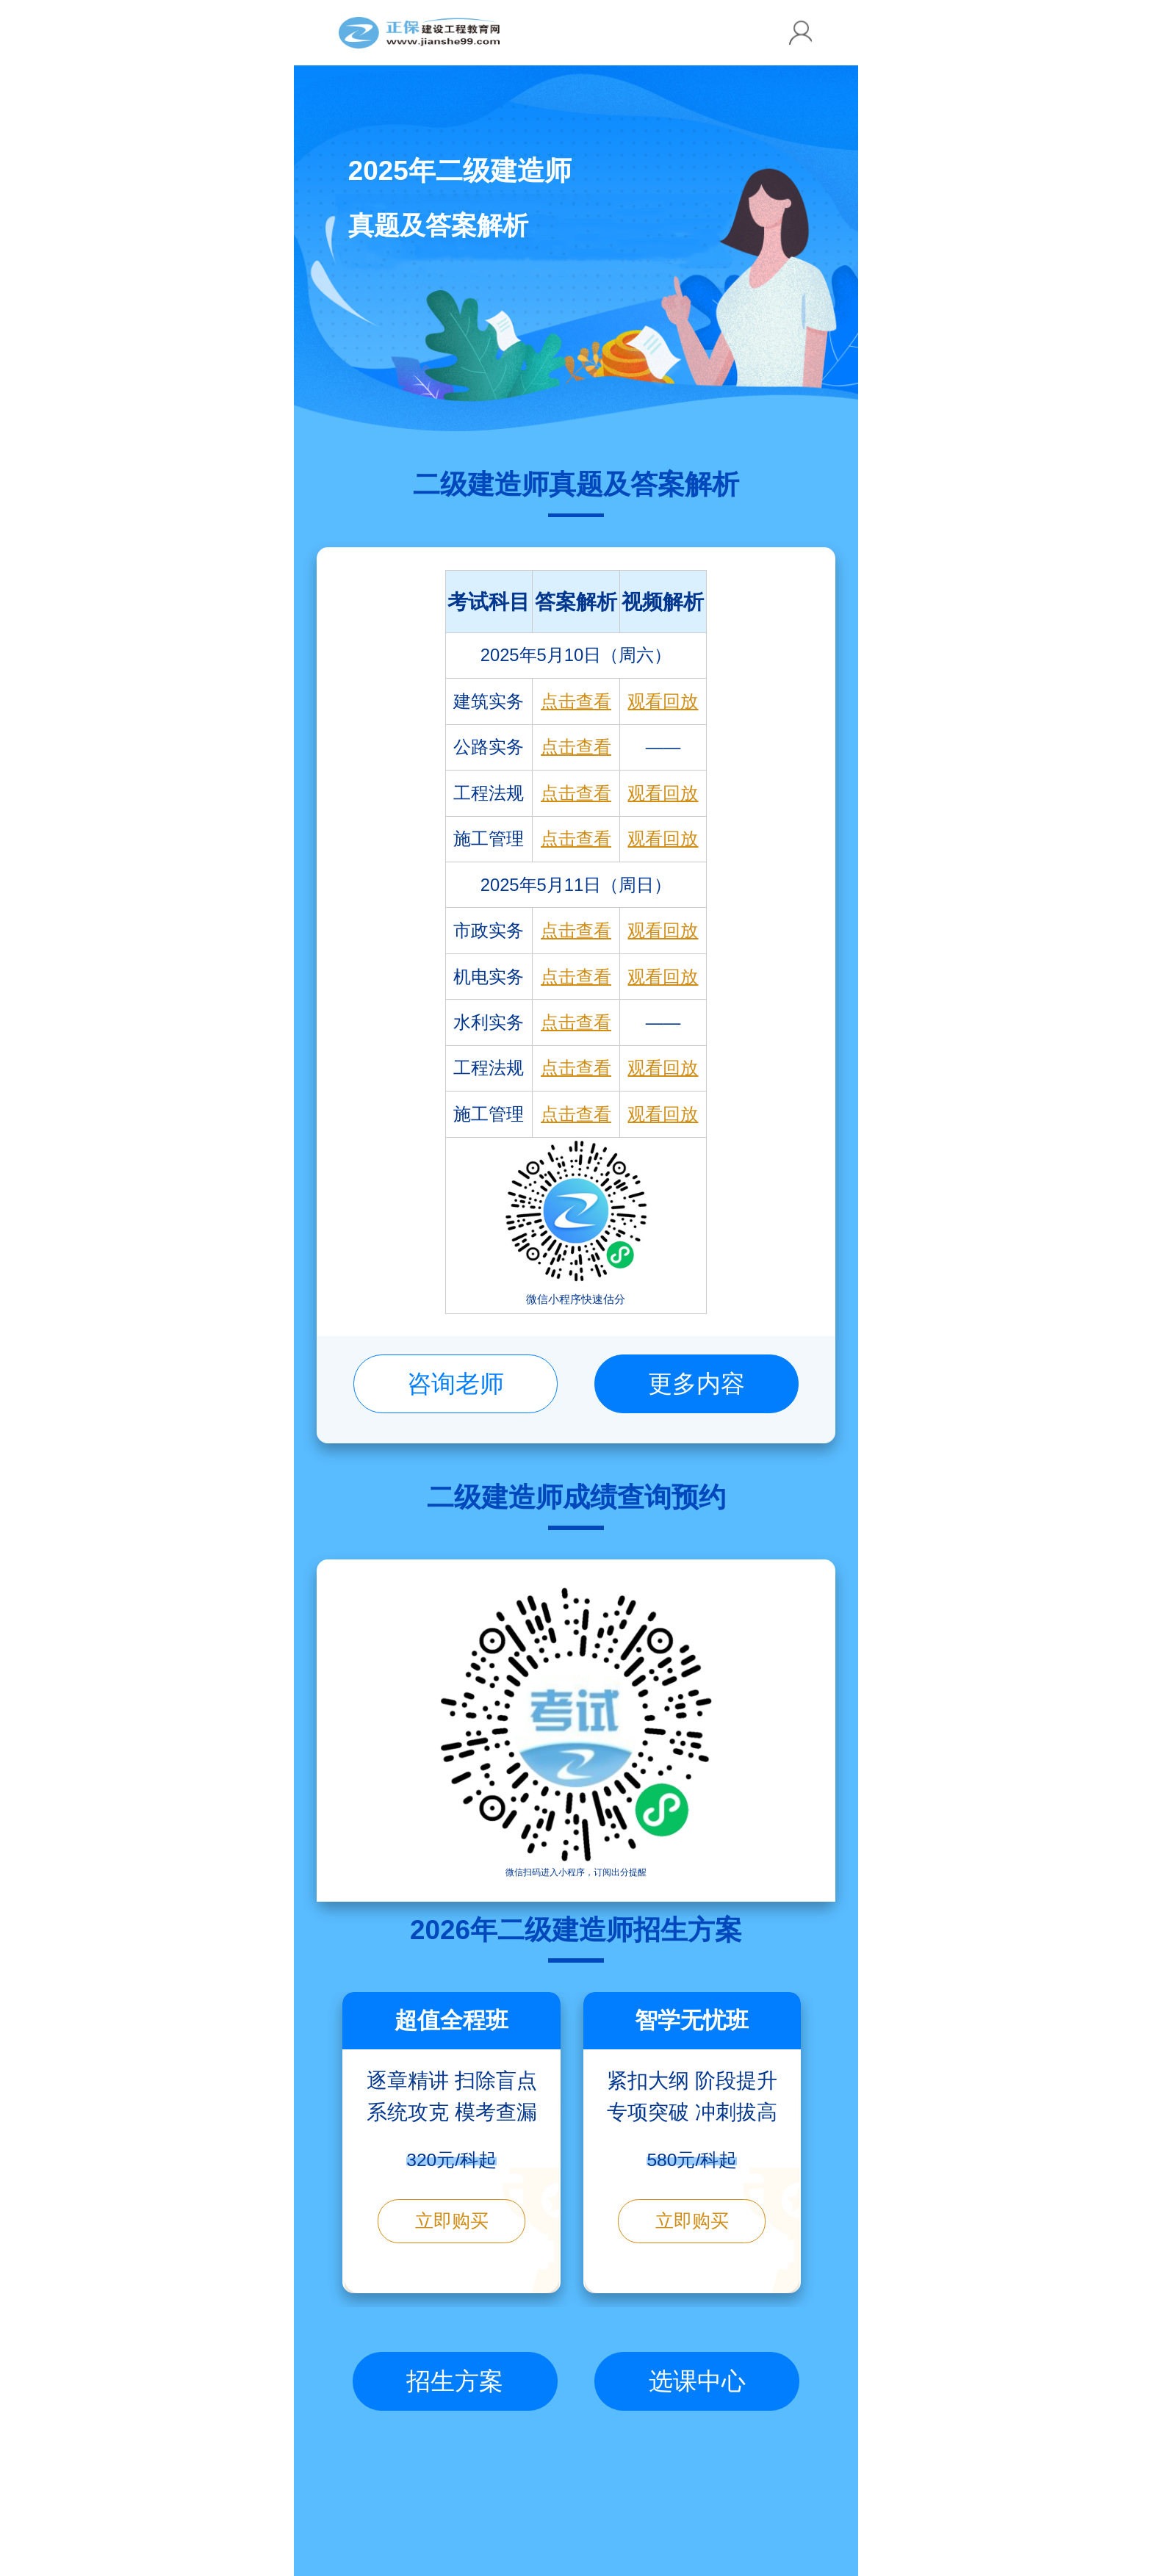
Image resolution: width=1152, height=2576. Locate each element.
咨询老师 (455, 1383)
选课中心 (697, 2381)
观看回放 (662, 701)
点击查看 (576, 701)
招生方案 (454, 2381)
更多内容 (696, 1383)
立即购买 (452, 2221)
